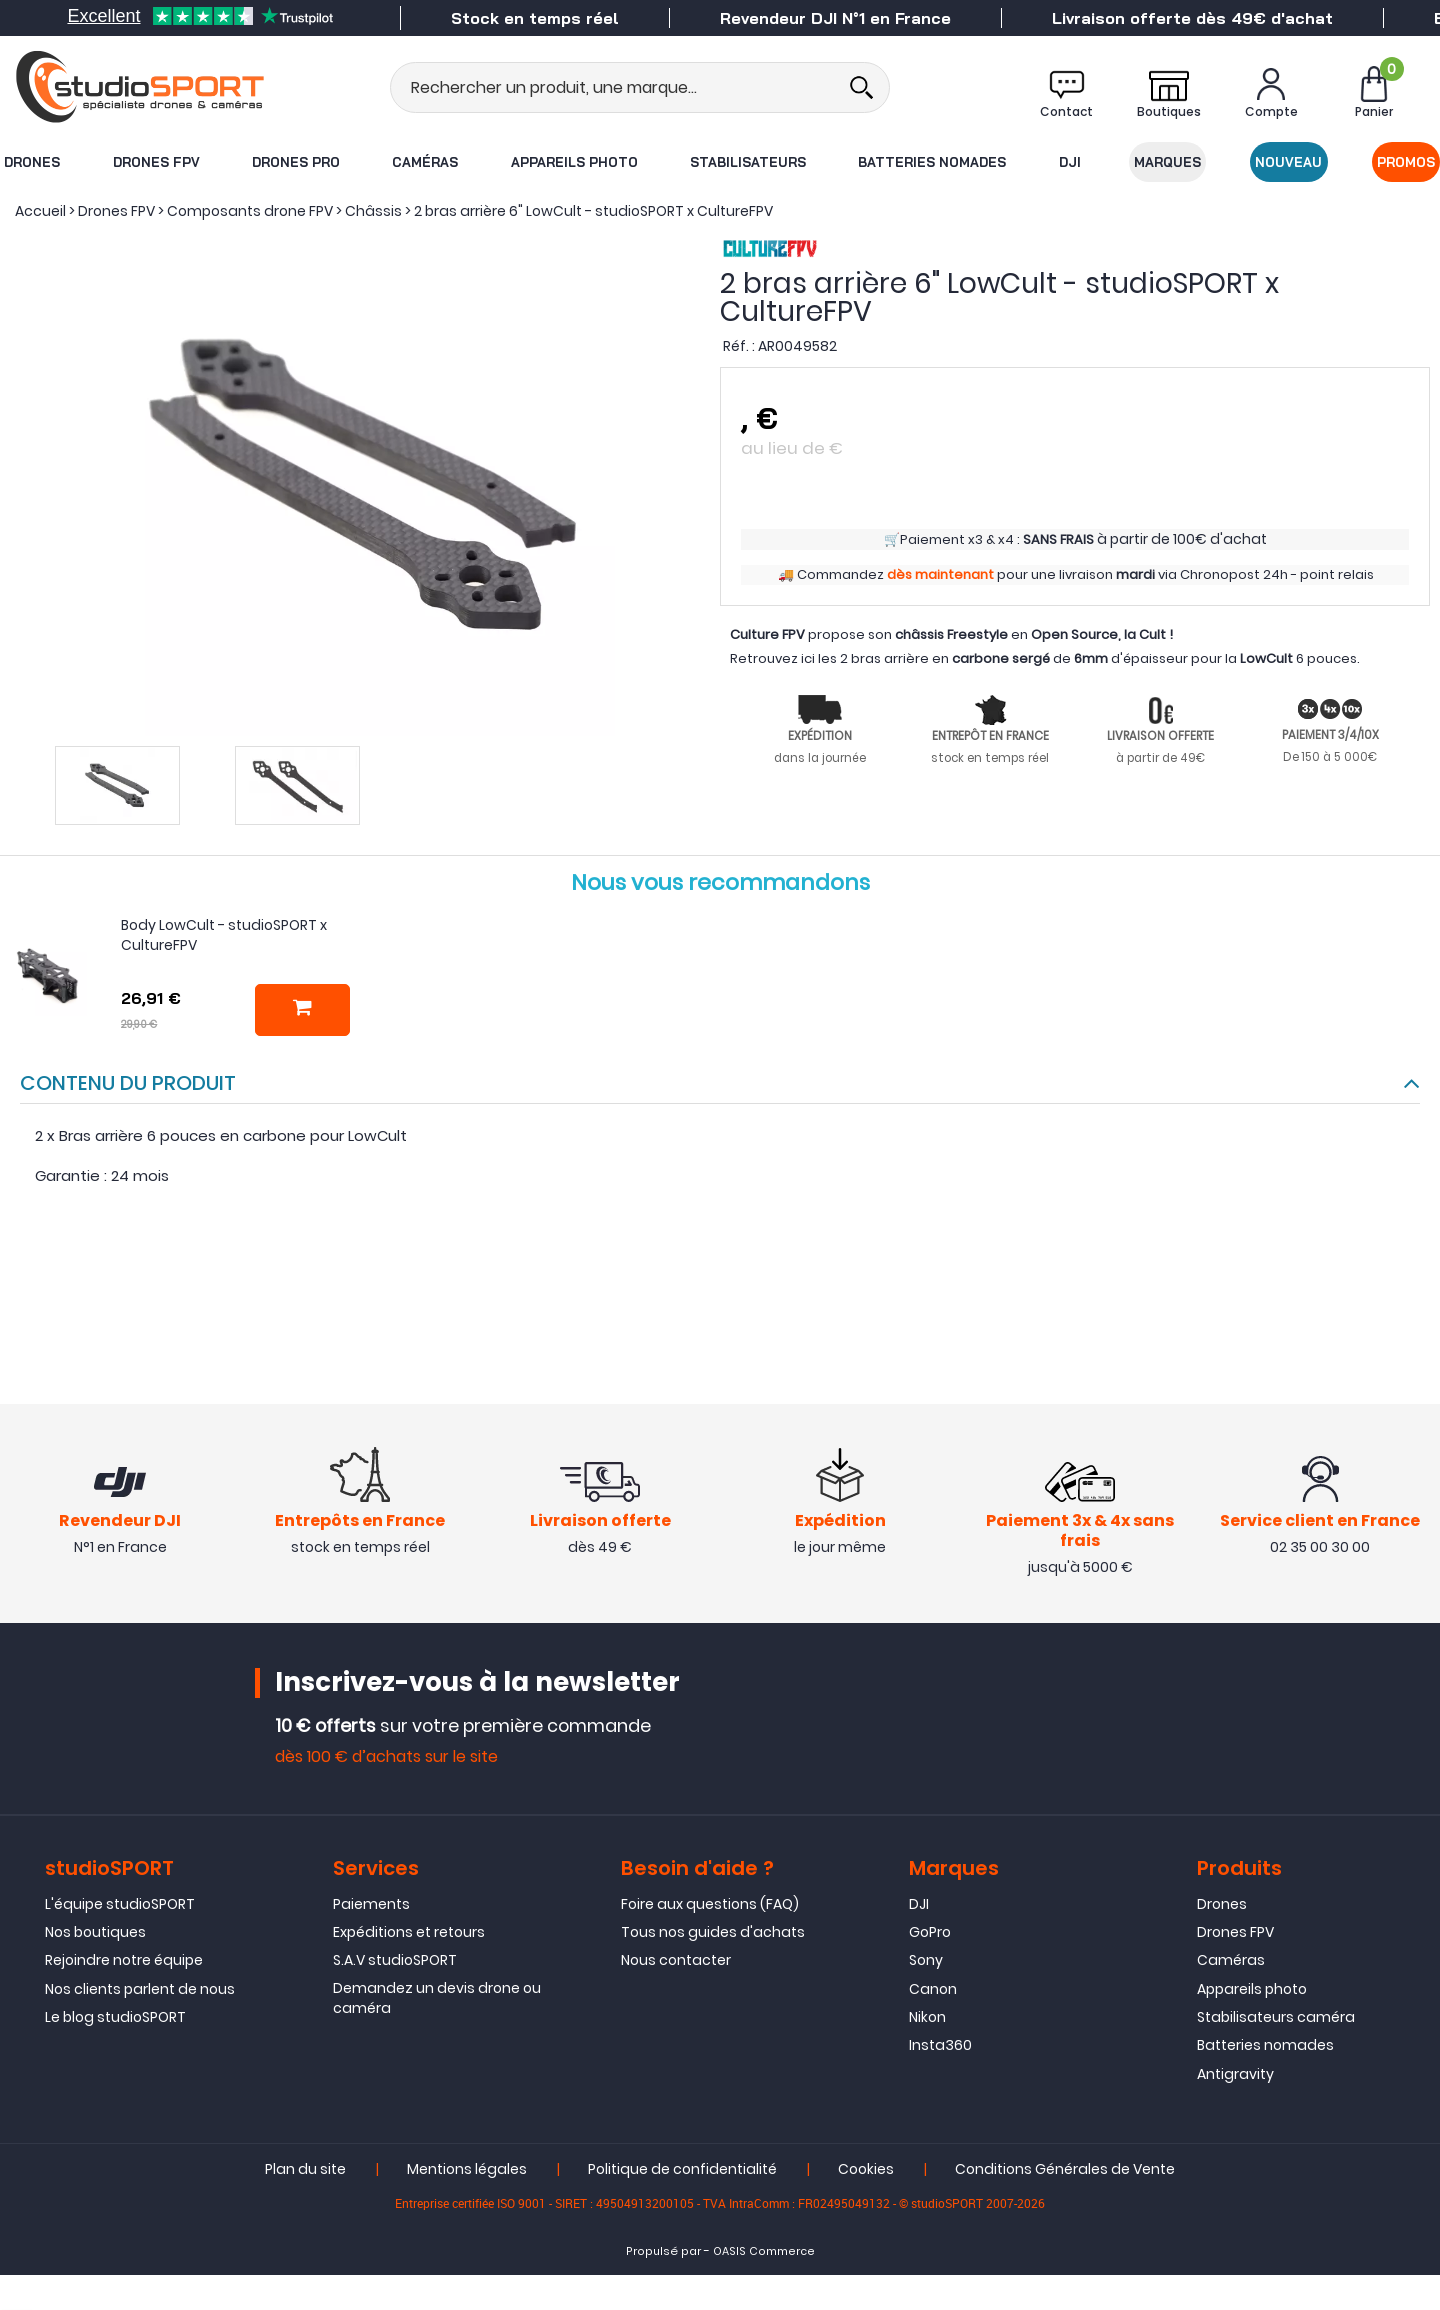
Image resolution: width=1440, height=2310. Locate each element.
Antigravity (1235, 2074)
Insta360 (940, 2046)
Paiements (371, 1904)
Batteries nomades (933, 162)
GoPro (930, 1932)
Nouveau (1289, 162)
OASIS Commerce (764, 2252)
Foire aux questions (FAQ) (710, 1904)
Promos (1407, 162)
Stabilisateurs (748, 162)
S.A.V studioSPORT (395, 1961)
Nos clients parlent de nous (140, 1989)
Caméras (425, 162)
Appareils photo (573, 162)
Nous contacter (676, 1961)
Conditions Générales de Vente (1065, 2170)
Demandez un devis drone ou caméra (437, 1998)
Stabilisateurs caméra (1276, 2018)
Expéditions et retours (409, 1932)
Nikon (927, 2018)
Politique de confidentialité (682, 2170)
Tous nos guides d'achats (713, 1932)
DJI (1070, 162)
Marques (1168, 162)
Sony (926, 1961)
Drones (31, 162)
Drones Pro (295, 162)
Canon (933, 1989)
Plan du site (305, 2170)
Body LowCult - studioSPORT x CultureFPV (224, 935)
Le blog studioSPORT (115, 2018)
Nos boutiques (95, 1932)
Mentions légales (467, 2170)
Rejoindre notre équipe (124, 1961)
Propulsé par (663, 2252)
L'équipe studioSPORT (120, 1904)
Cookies (866, 2170)
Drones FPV (155, 162)
